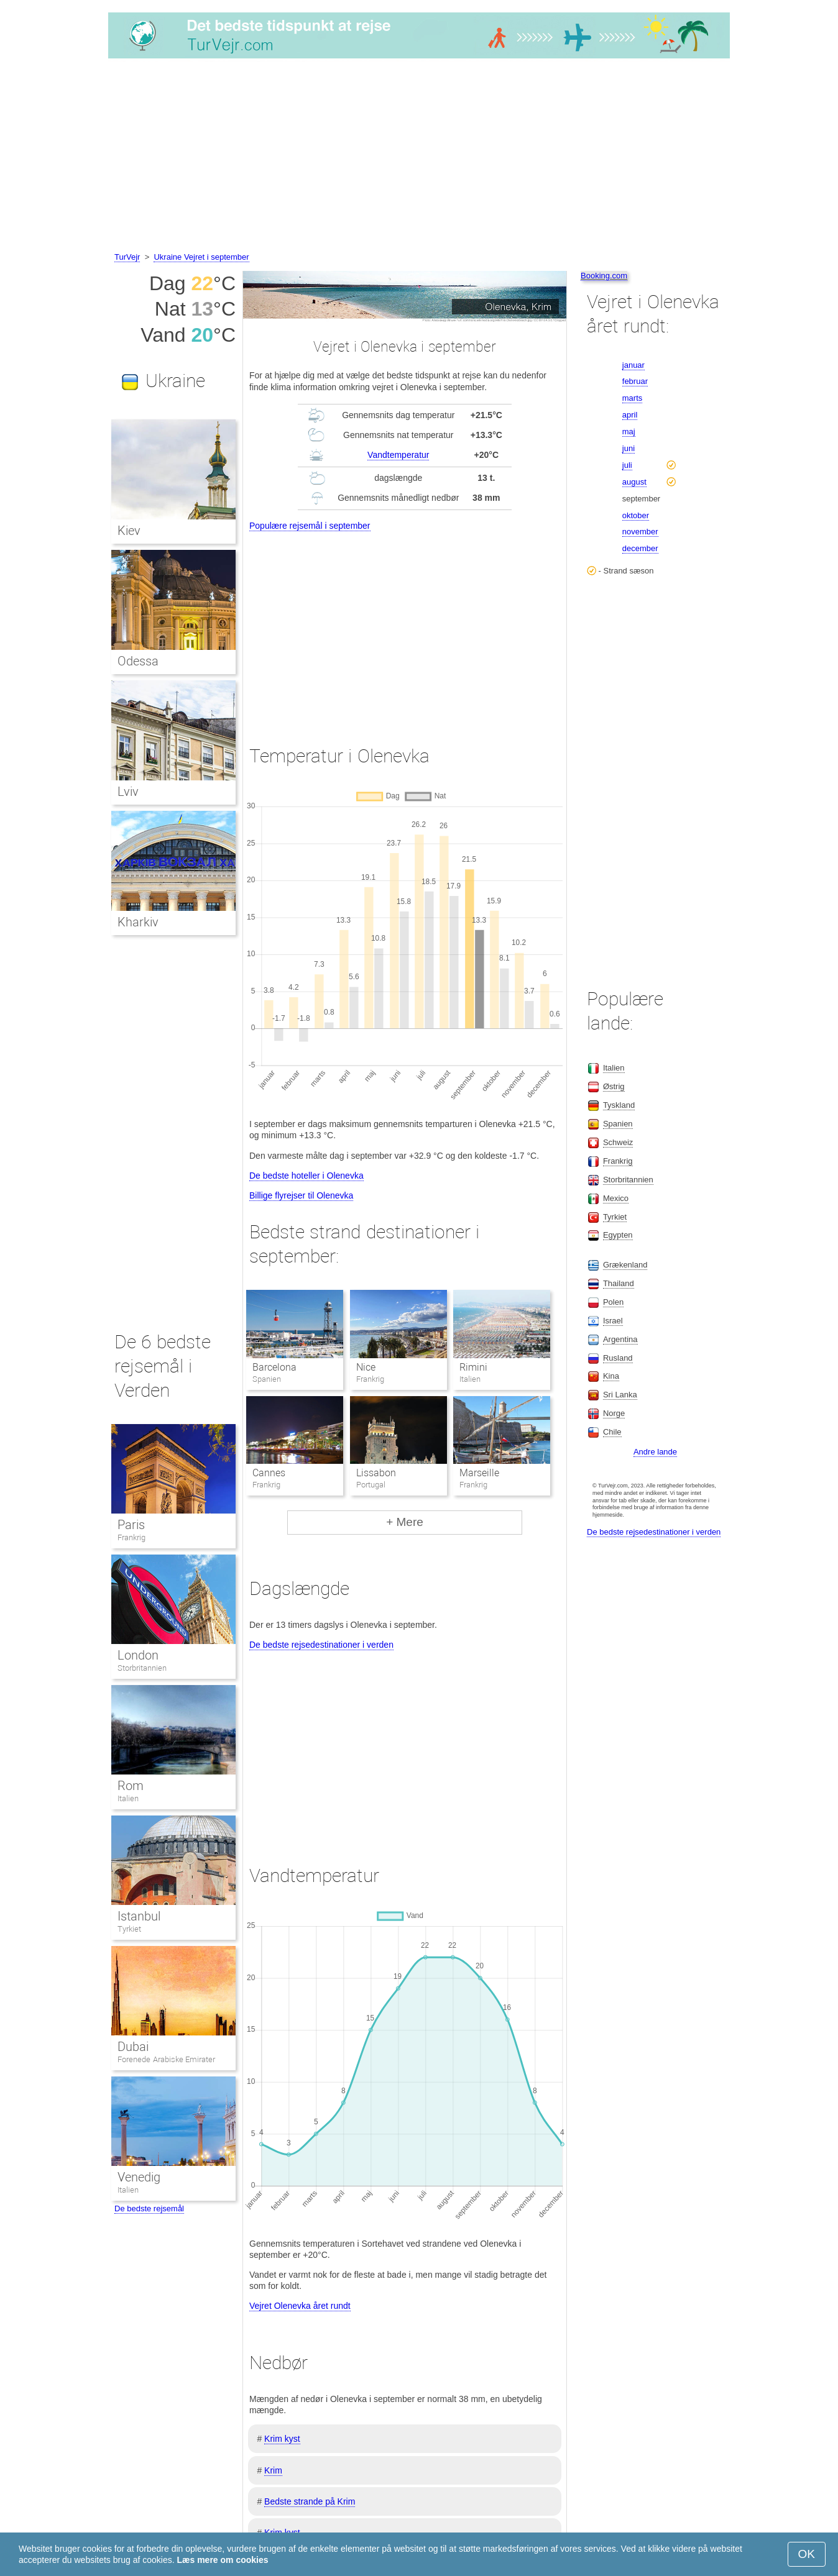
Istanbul (138, 1916)
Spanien (618, 1123)
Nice (365, 1367)
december (640, 548)
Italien (128, 1798)
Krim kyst (282, 2439)
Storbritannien (142, 1668)
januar (633, 365)
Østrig (614, 1086)
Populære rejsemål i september (310, 526)
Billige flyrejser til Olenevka (301, 1195)
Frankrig (131, 1537)
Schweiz (618, 1142)
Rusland (618, 1358)
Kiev (128, 530)
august (634, 481)
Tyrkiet (129, 1929)
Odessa (138, 661)
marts (632, 398)
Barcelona (274, 1367)
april (630, 414)
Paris (131, 1524)
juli (627, 465)
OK (806, 2553)
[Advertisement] (419, 157)
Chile (612, 1431)
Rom (130, 1785)
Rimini (473, 1367)
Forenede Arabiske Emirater (166, 2059)
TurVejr (127, 257)
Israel (613, 1320)
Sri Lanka (620, 1394)
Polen (613, 1302)
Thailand (618, 1283)
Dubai (133, 2046)
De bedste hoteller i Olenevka (306, 1176)
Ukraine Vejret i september (201, 257)
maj (628, 431)
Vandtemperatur (398, 455)
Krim (273, 2470)
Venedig (138, 2177)
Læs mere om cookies (222, 2560)
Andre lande (655, 1451)
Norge (614, 1413)
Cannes (268, 1473)
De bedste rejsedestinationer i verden (321, 1645)
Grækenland (625, 1264)
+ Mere (404, 1521)
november (640, 531)
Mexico (615, 1198)
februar (635, 381)
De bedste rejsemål (149, 2208)
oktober (635, 515)
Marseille (479, 1473)
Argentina (620, 1339)
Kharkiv (138, 922)
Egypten (618, 1235)
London (138, 1655)
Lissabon (376, 1473)
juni (628, 448)
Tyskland (619, 1105)
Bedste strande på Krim (309, 2501)
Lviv (128, 791)
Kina (611, 1376)
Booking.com (604, 275)
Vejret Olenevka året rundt (300, 2306)
